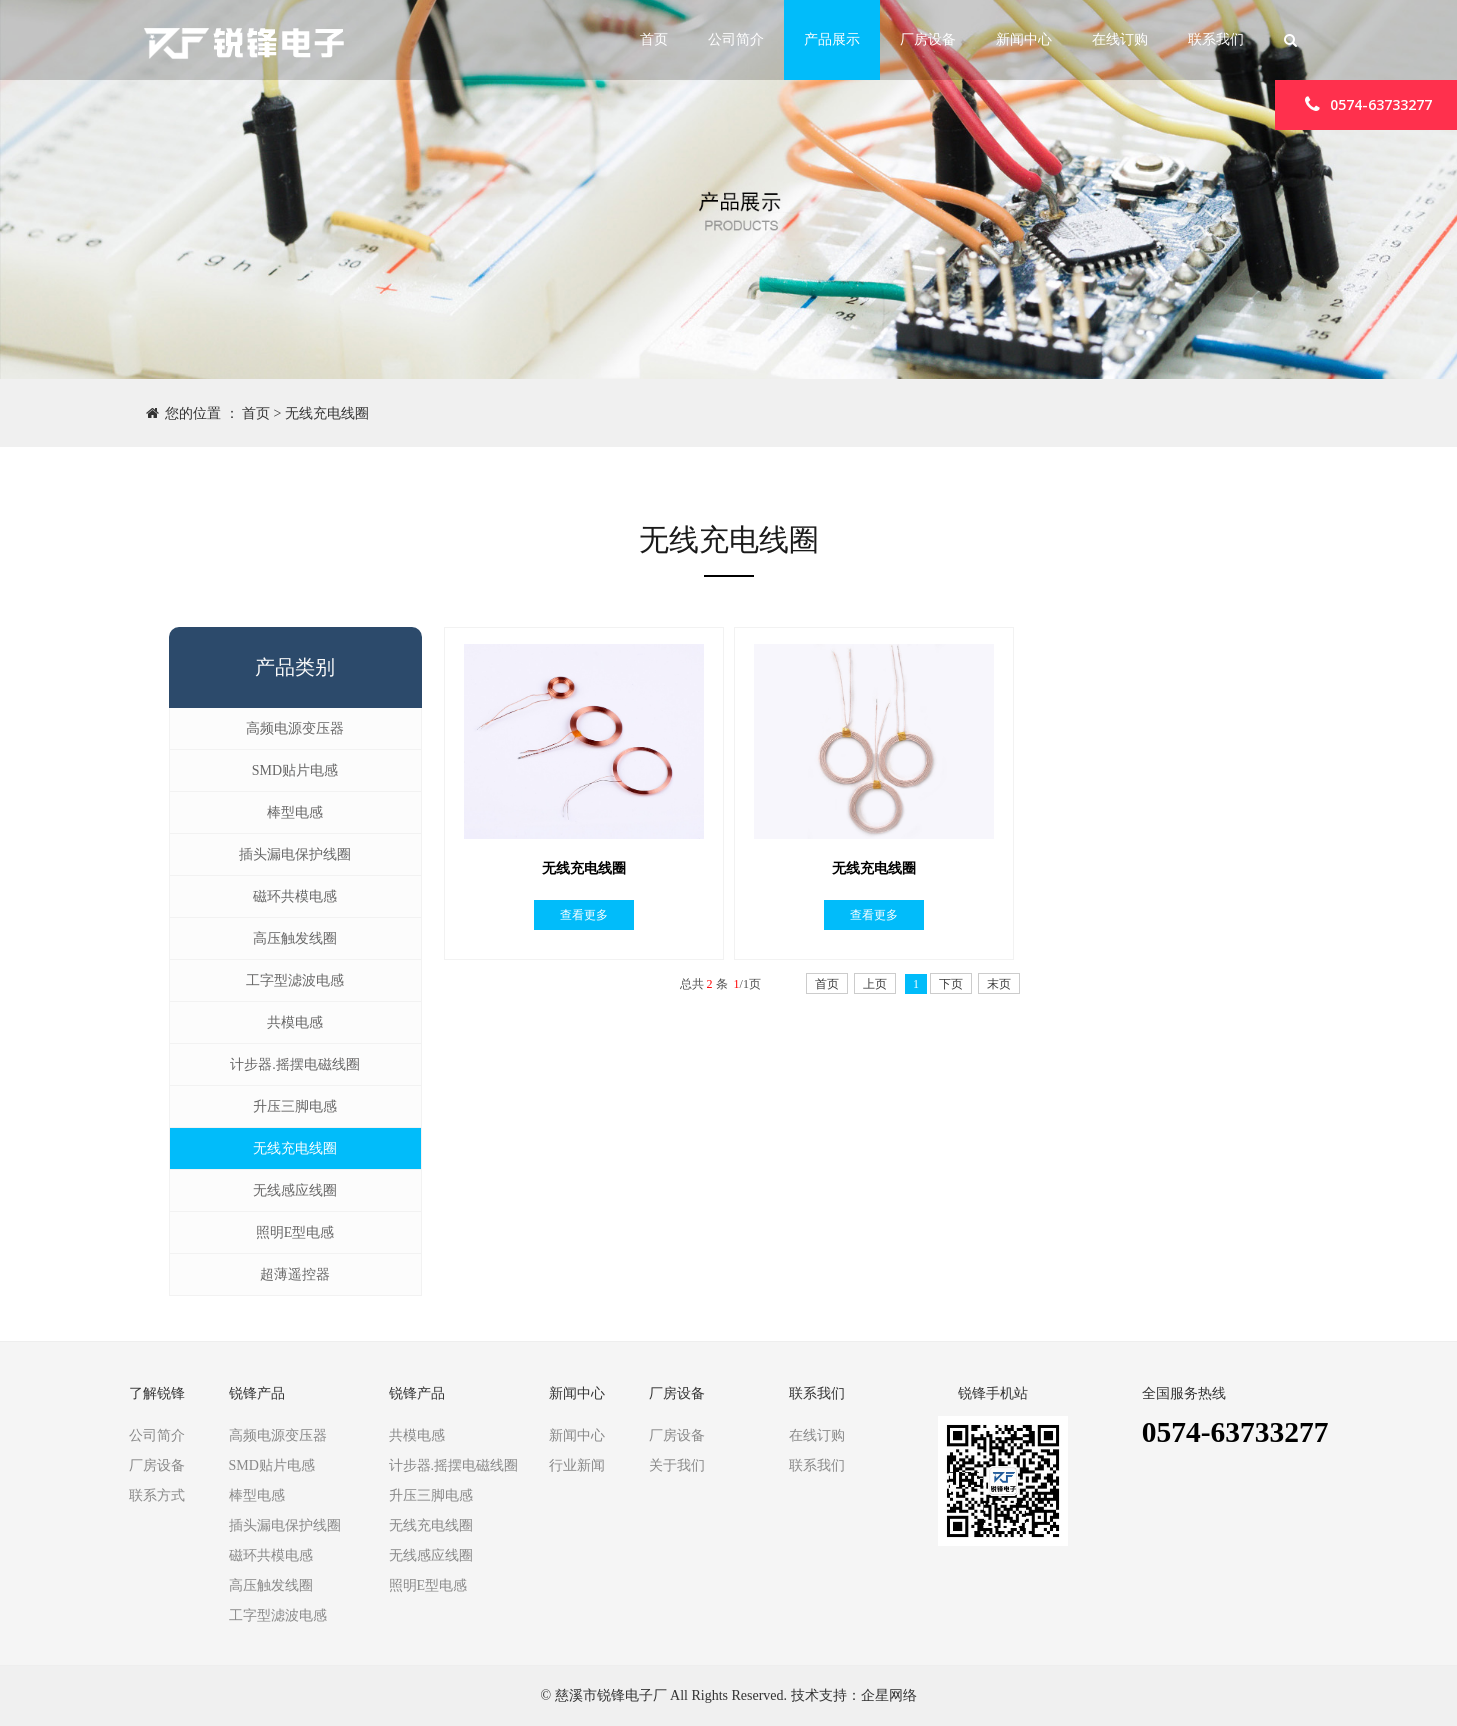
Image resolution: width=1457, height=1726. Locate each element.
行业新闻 (577, 1465)
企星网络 (889, 1695)
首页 (654, 39)
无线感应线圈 (295, 1190)
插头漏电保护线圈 (295, 854)
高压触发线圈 (295, 938)
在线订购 (1120, 39)
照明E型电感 (295, 1232)
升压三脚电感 (295, 1106)
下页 (951, 984)
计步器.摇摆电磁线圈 (295, 1064)
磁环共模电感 (295, 896)
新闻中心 (1024, 39)
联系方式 (157, 1495)
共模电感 (295, 1022)
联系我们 (1216, 39)
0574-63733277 (1366, 103)
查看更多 (584, 915)
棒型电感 (295, 812)
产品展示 (832, 39)
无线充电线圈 (327, 413)
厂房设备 (928, 39)
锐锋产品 (257, 1394)
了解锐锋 (157, 1394)
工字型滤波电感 (295, 980)
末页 (999, 984)
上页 (875, 984)
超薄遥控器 (295, 1274)
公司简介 (736, 39)
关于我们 (677, 1465)
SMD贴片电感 (295, 770)
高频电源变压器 (295, 728)
